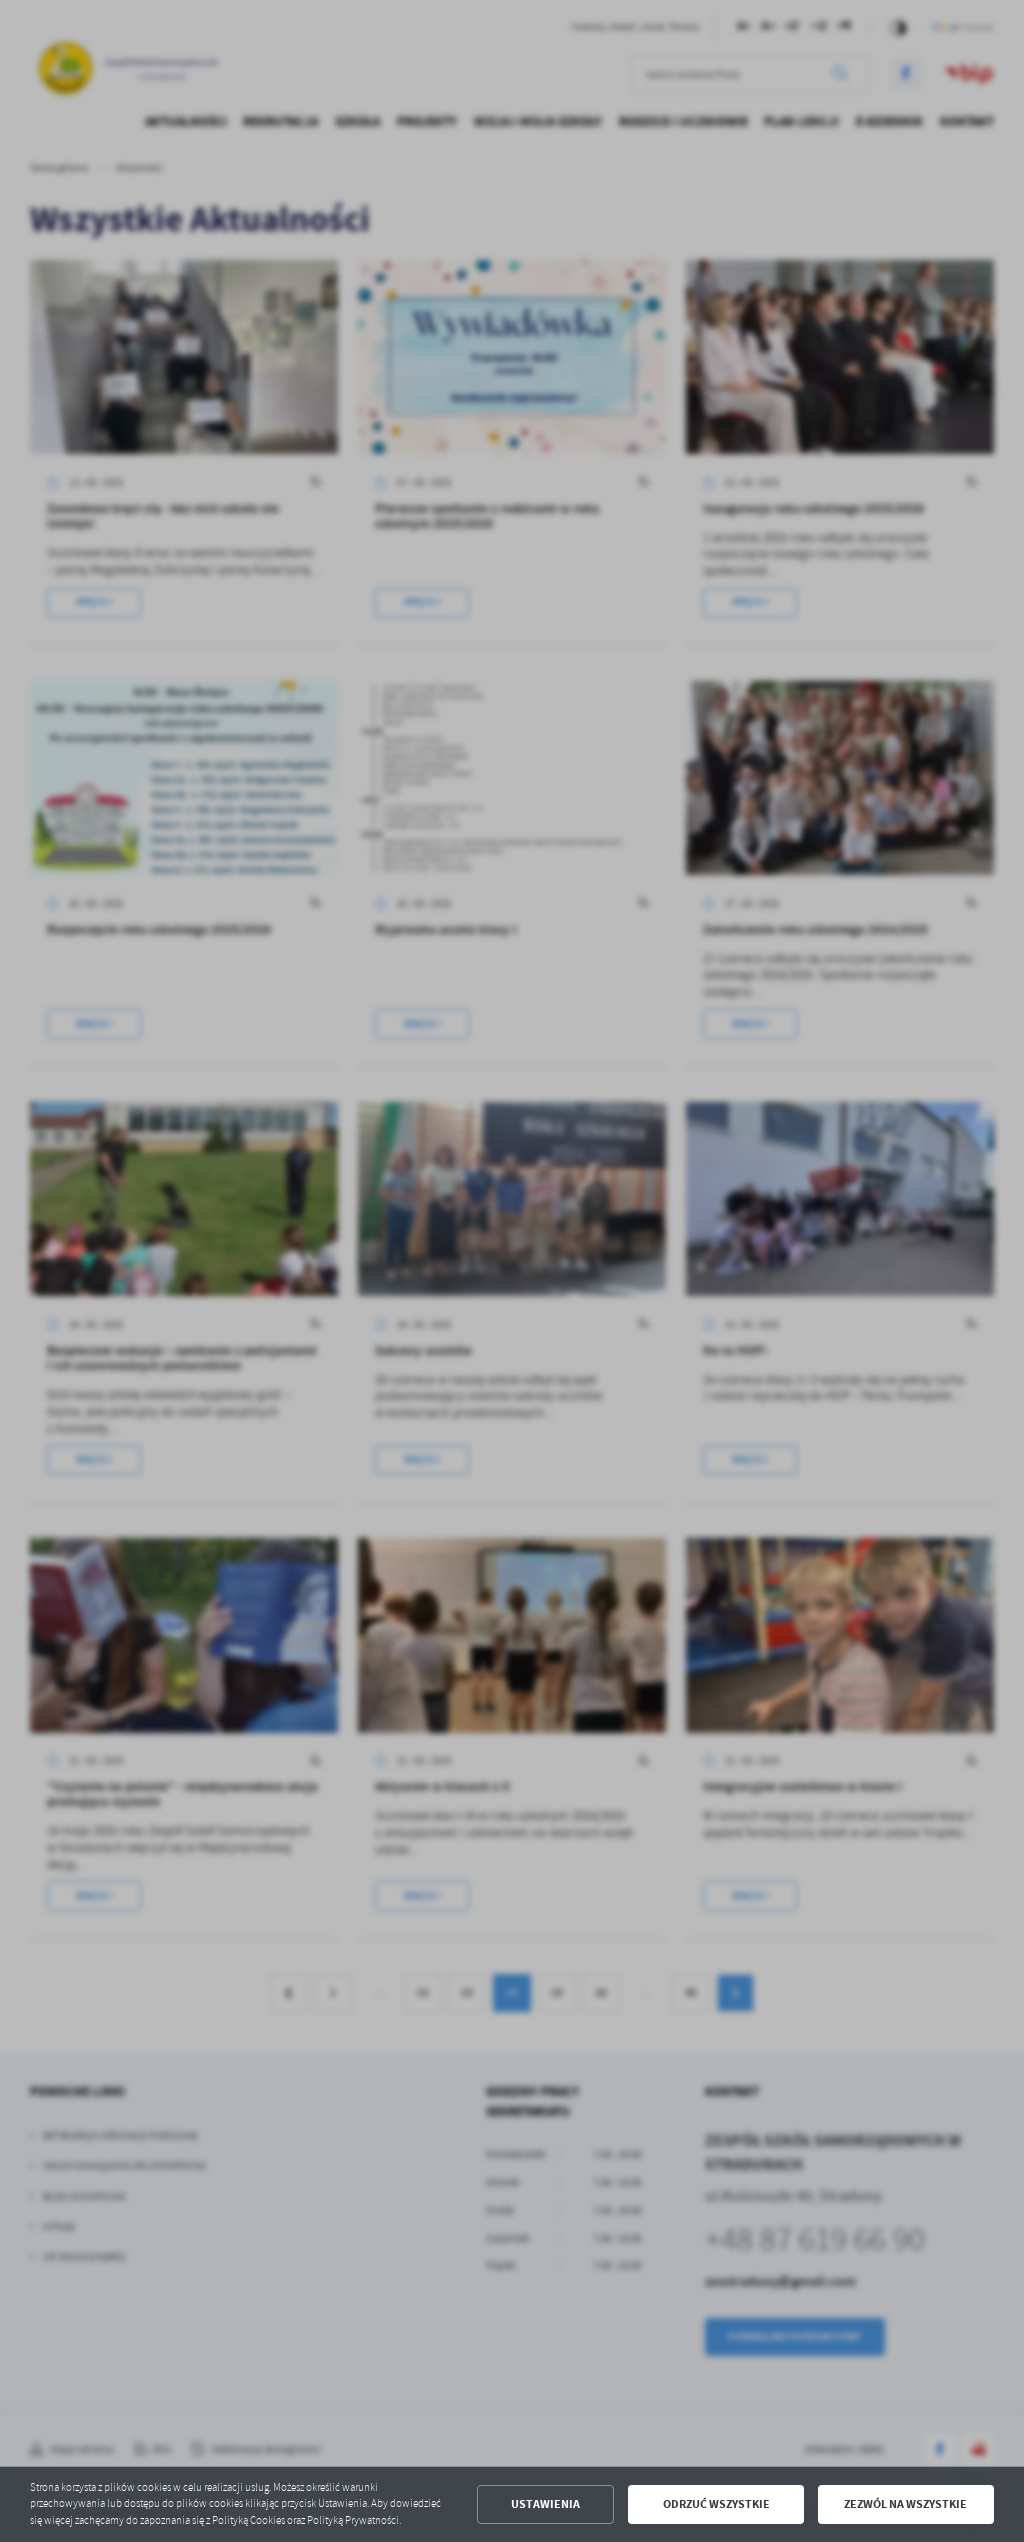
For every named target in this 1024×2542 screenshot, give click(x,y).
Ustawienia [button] (545, 2504)
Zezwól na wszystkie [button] (905, 2504)
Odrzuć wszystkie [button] (716, 2504)
